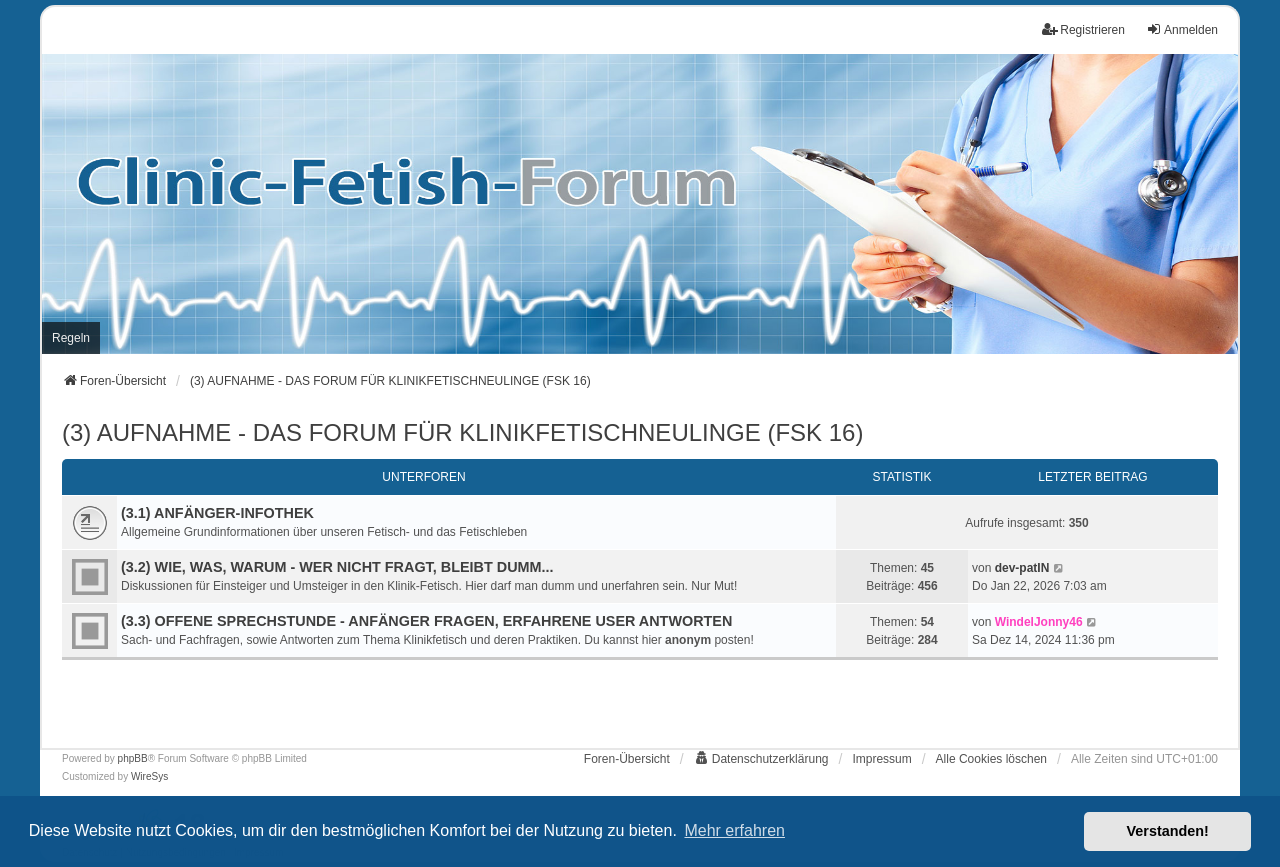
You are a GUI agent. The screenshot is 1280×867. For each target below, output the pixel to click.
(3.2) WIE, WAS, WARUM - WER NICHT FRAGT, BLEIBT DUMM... (337, 567)
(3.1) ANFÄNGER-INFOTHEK (217, 513)
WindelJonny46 (1039, 622)
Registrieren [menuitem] (1083, 29)
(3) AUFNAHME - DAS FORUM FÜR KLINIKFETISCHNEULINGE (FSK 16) (462, 432)
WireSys (149, 776)
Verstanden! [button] (1168, 831)
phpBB (133, 758)
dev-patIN (1022, 568)
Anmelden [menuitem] (1182, 29)
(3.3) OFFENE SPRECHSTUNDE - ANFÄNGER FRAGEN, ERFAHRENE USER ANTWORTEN (426, 621)
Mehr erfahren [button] (734, 830)
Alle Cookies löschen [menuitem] (991, 759)
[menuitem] (71, 338)
